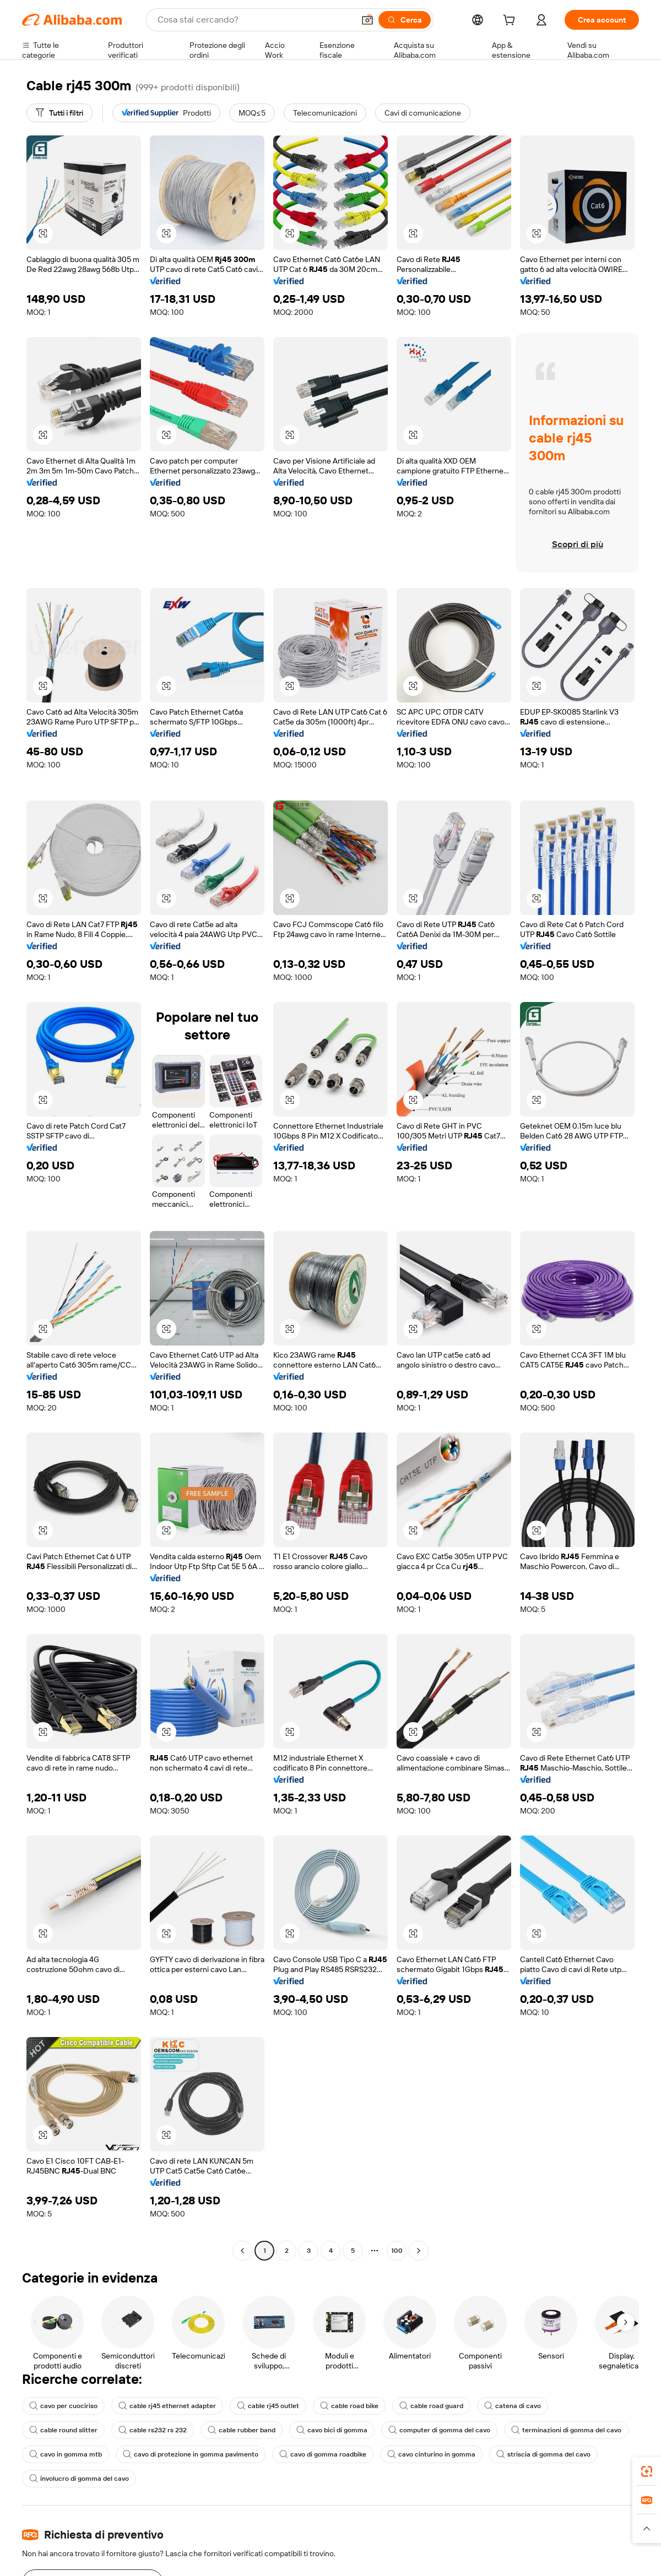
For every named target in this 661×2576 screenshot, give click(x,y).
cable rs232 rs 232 (152, 2430)
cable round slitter (63, 2430)
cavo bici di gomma (331, 2430)
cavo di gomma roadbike (322, 2454)
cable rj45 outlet (268, 2405)
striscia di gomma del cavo (543, 2454)
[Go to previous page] (242, 2251)
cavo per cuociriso (63, 2405)
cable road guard (431, 2405)
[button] (43, 233)
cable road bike (349, 2405)
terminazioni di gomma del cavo (566, 2430)
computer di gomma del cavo (439, 2430)
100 (397, 2250)
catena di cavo (512, 2405)
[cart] (511, 21)
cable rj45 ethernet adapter (167, 2405)
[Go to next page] (419, 2251)
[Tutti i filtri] (59, 113)
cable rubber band (241, 2430)
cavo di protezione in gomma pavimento (190, 2454)
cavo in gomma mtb (65, 2454)
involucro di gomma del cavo (79, 2478)
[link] (646, 2471)
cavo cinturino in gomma (431, 2454)
